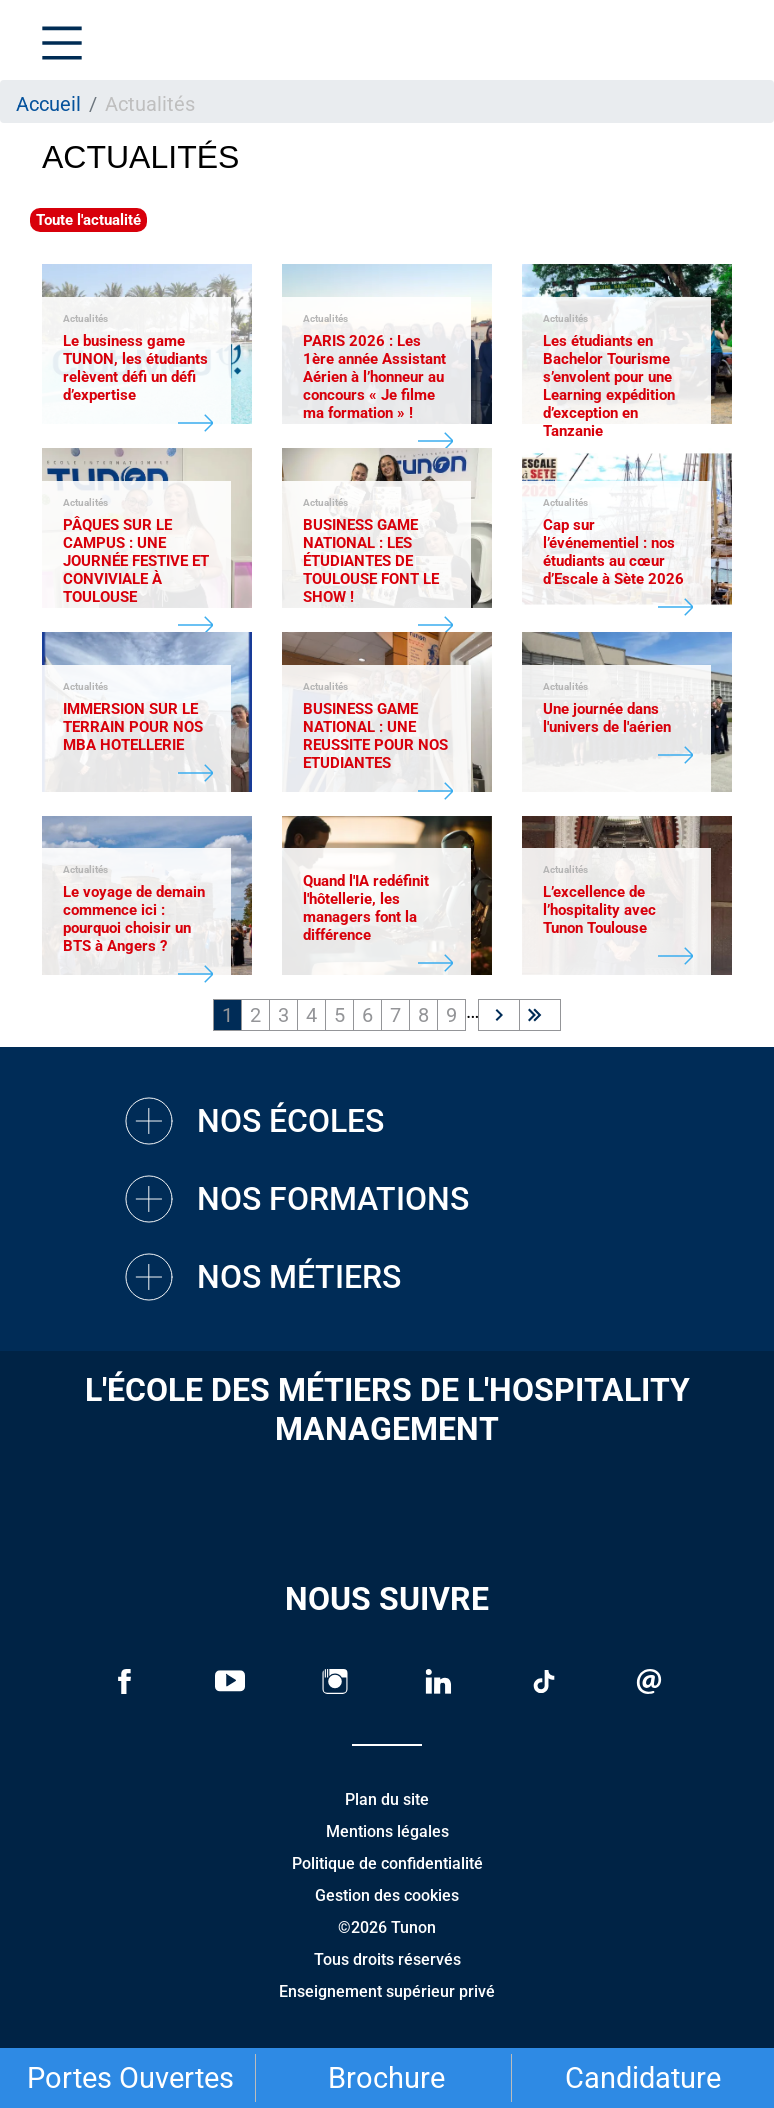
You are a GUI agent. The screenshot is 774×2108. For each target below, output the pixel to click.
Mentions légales (387, 1831)
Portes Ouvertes (130, 2078)
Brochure (386, 2078)
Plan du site (387, 1799)
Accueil (48, 104)
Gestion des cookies (387, 1895)
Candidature (643, 2078)
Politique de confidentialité (387, 1863)
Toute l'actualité (88, 220)
